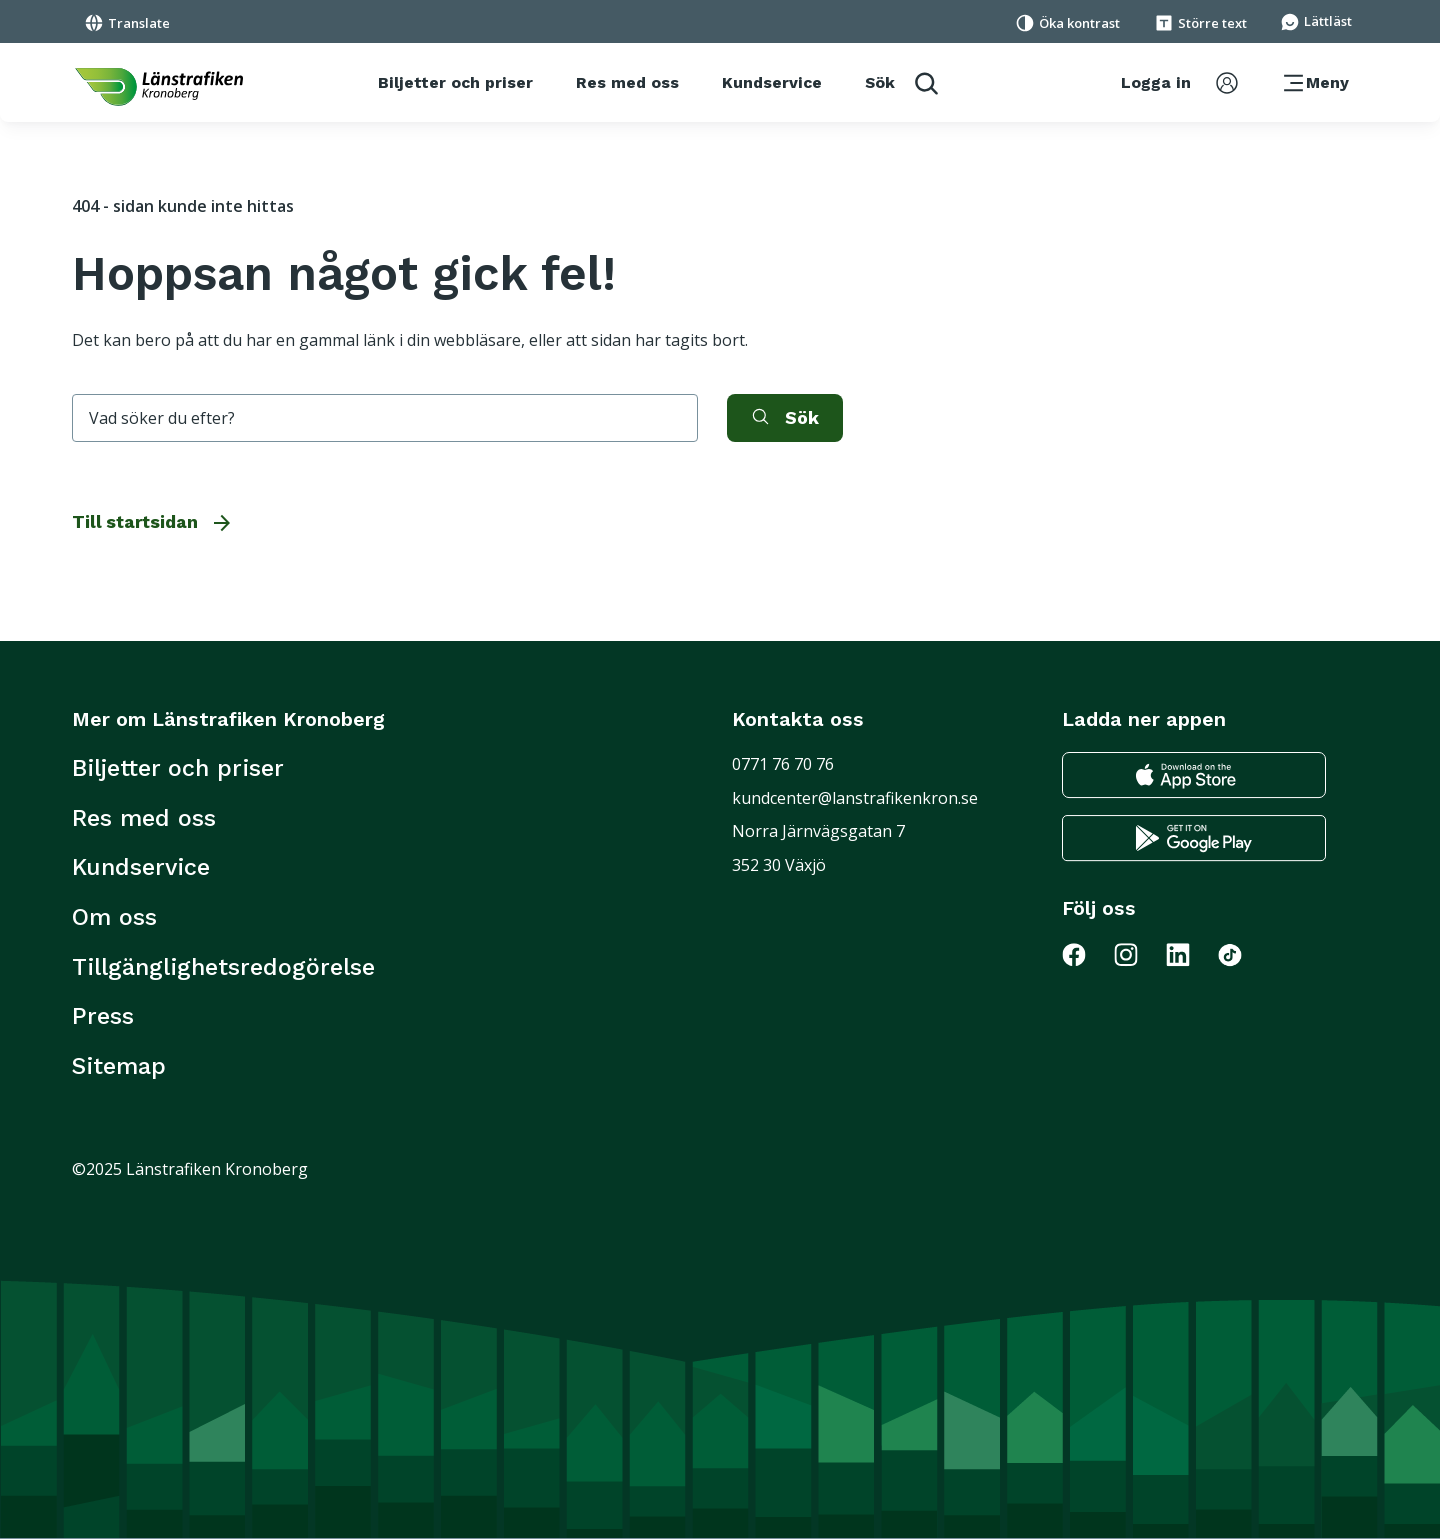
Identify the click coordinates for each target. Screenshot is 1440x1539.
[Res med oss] (627, 83)
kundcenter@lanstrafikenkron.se (855, 798)
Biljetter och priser (178, 768)
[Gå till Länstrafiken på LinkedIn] (1190, 954)
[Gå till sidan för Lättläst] (1316, 20)
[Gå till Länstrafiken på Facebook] (1086, 954)
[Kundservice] (772, 83)
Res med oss (144, 818)
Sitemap (119, 1066)
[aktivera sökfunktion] (901, 82)
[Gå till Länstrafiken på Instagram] (1138, 954)
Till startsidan (153, 522)
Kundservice (141, 867)
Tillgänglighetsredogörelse (223, 967)
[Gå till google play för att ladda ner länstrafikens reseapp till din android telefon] (1194, 838)
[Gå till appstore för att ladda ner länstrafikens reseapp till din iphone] (1194, 775)
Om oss (114, 917)
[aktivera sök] (785, 418)
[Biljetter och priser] (455, 83)
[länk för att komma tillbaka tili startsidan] (159, 87)
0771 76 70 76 (783, 764)
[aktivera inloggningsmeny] (1179, 83)
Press (103, 1016)
